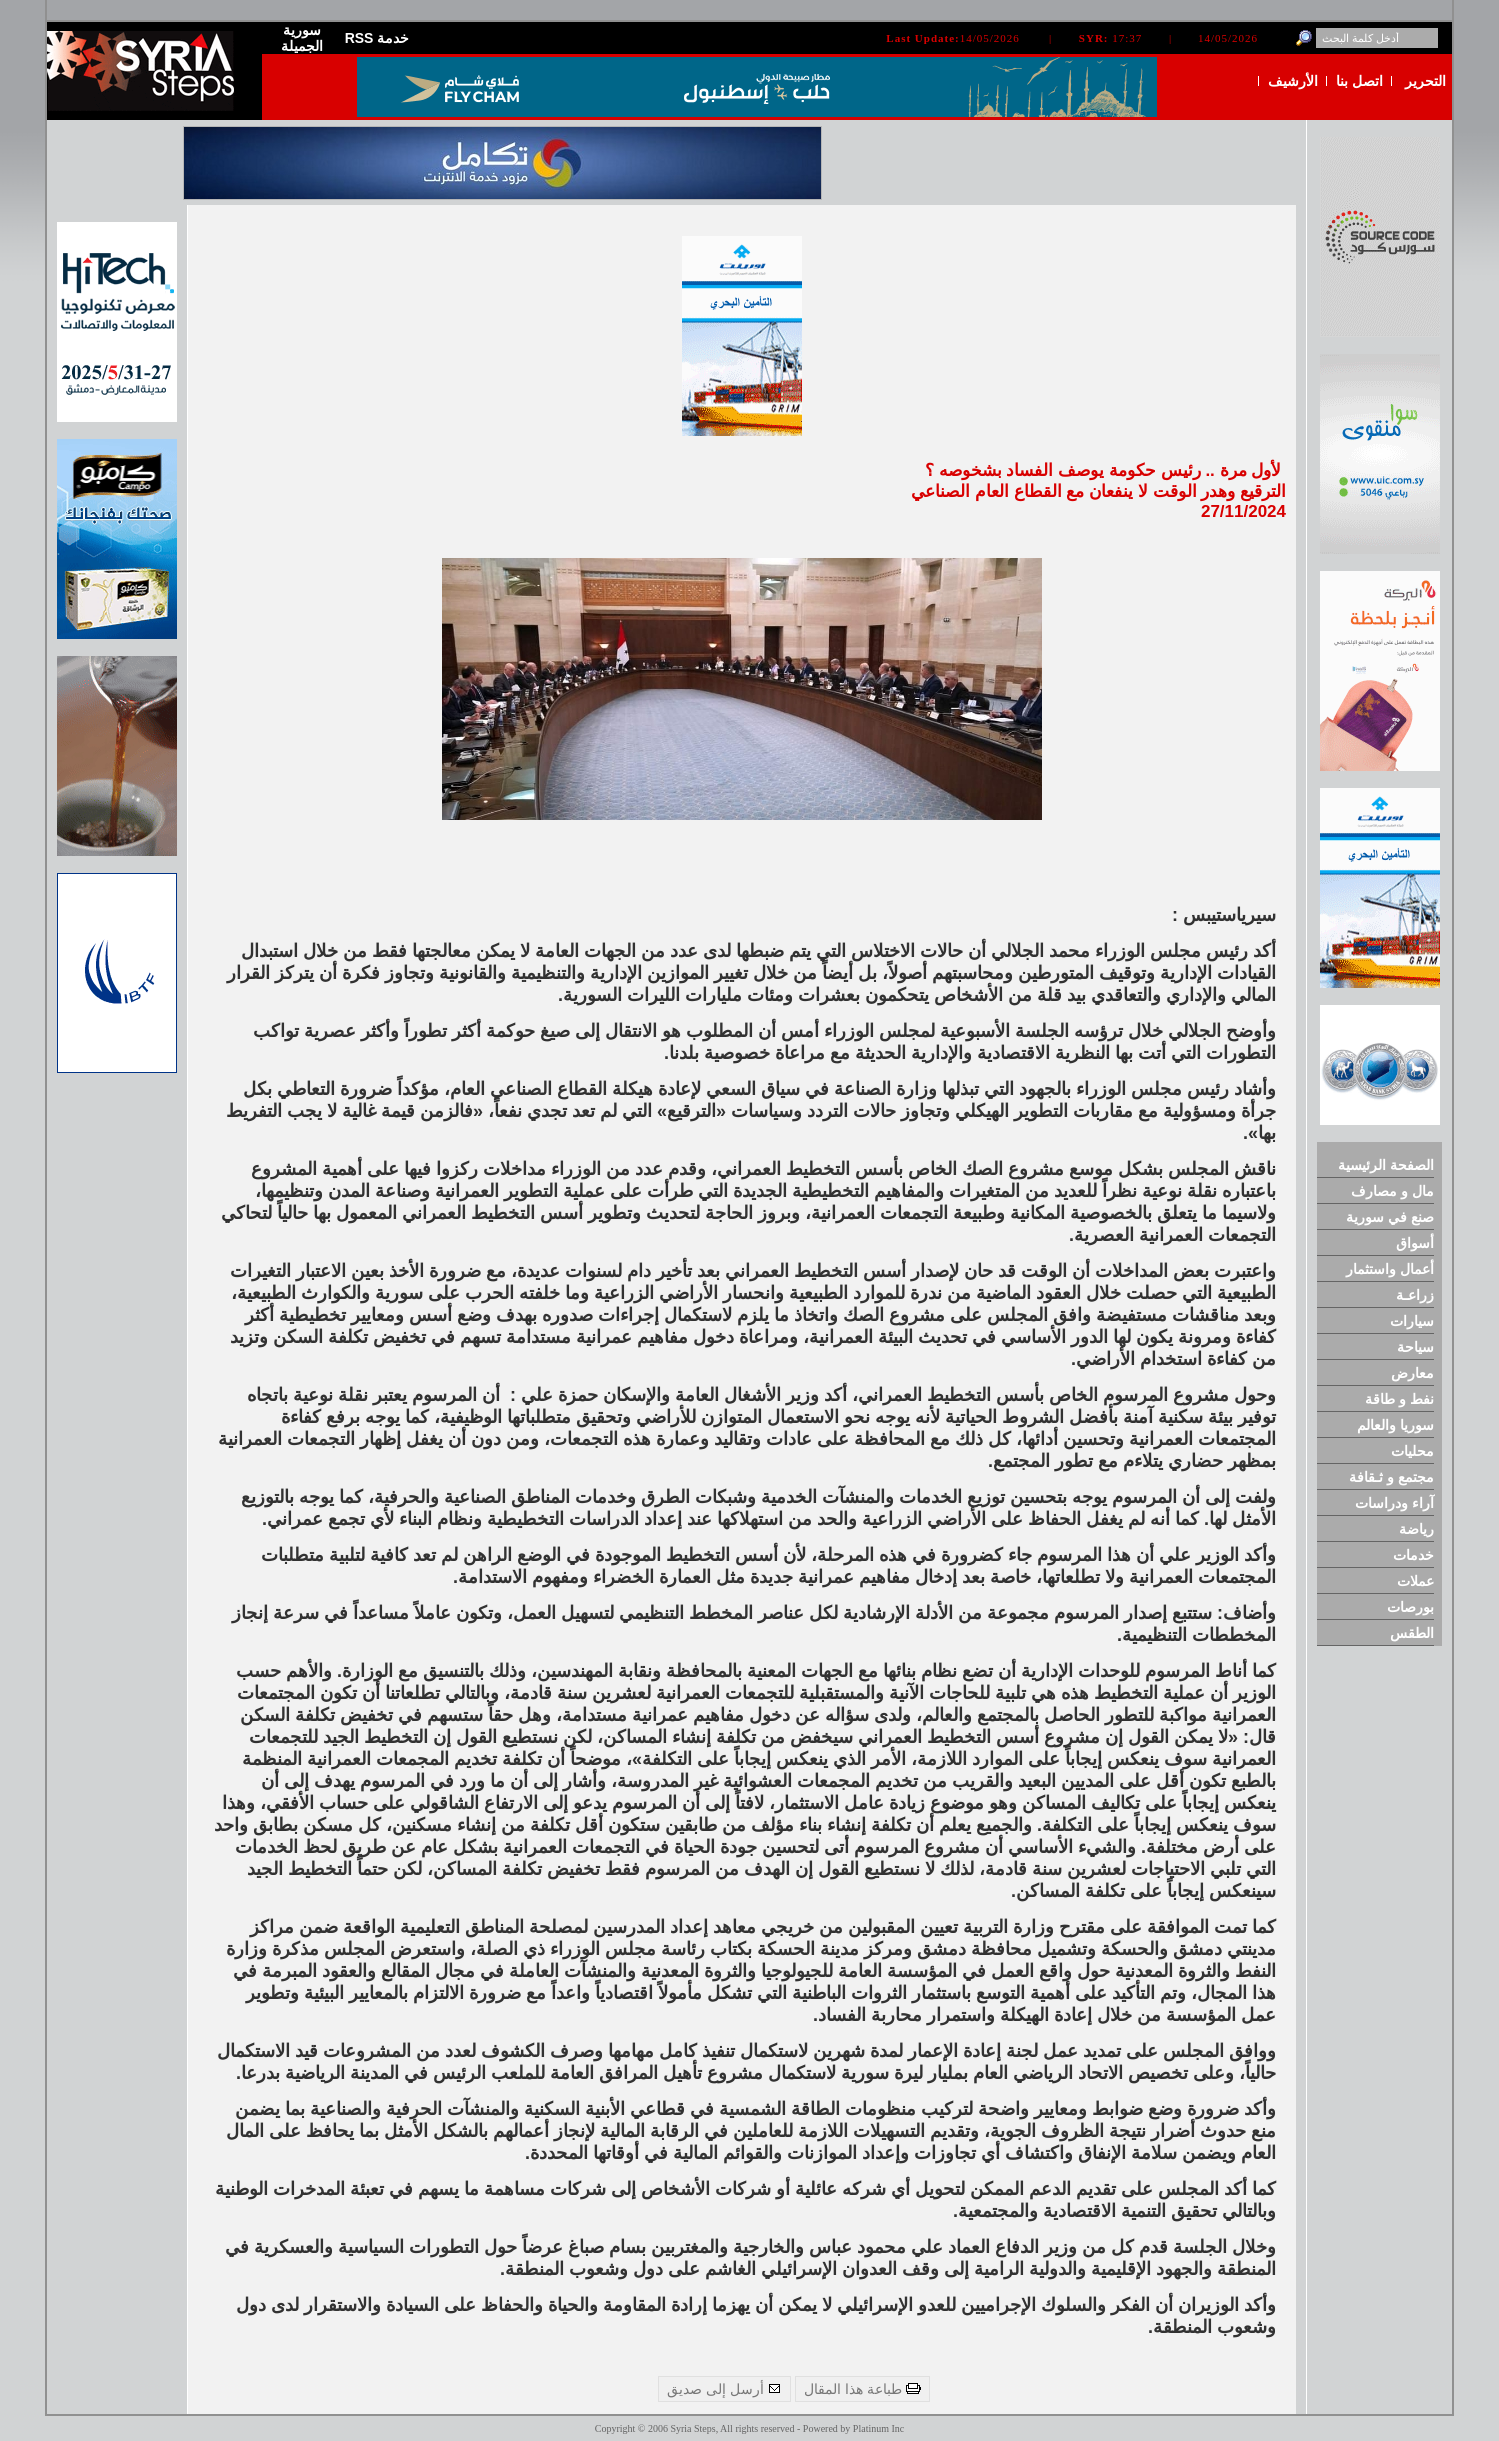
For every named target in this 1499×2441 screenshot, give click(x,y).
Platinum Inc (878, 2428)
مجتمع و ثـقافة (1391, 1477)
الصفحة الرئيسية (1386, 1165)
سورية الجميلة (302, 38)
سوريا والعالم (1395, 1425)
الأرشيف (1293, 81)
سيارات (1412, 1321)
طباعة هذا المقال (862, 2389)
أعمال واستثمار (1390, 1269)
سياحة (1415, 1347)
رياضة (1416, 1529)
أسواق (1415, 1243)
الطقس (1412, 1633)
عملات (1415, 1581)
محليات (1412, 1451)
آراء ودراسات (1394, 1503)
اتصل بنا (1359, 81)
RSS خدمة (377, 38)
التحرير (1425, 81)
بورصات (1410, 1607)
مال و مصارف (1392, 1191)
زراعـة (1415, 1295)
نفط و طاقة (1399, 1399)
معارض (1412, 1373)
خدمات (1413, 1555)
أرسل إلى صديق (725, 2389)
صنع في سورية (1390, 1217)
